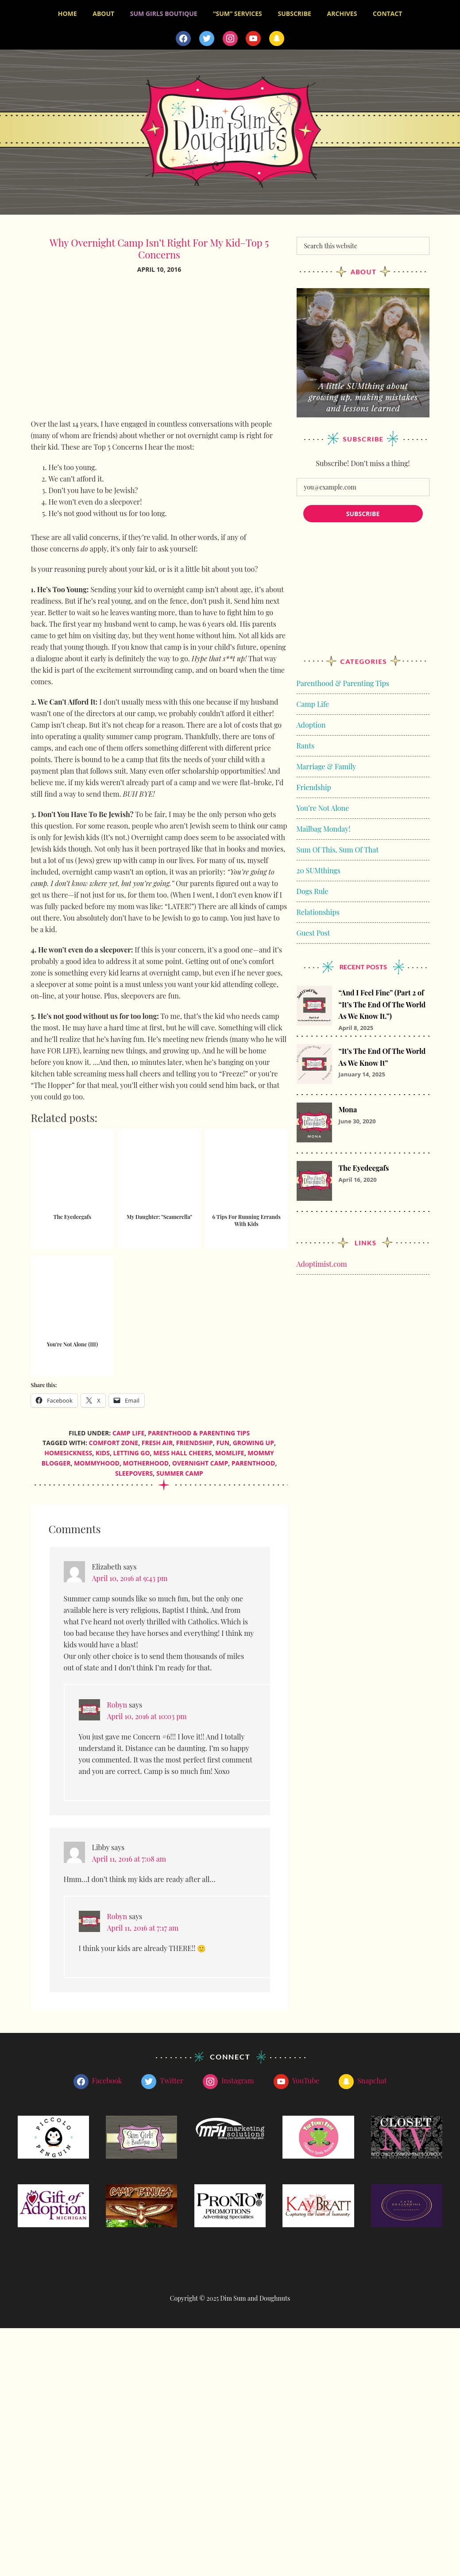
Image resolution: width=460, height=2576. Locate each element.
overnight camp (200, 1460)
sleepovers (134, 1470)
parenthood (253, 1460)
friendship (194, 1440)
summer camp (179, 1470)
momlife (229, 1450)
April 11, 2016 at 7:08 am (129, 1856)
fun (222, 1440)
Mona (348, 1106)
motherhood (146, 1460)
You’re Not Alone (323, 805)
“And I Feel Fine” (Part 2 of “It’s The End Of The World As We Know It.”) (382, 1001)
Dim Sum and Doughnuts (230, 129)
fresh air (157, 1440)
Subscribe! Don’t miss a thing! (363, 460)
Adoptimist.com (322, 1261)
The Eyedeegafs (364, 1165)
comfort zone (114, 1440)
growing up (253, 1440)
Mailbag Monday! (324, 825)
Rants (306, 742)
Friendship (314, 784)
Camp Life (128, 1430)
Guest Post (313, 929)
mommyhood (97, 1460)
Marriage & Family (326, 763)
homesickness (68, 1450)
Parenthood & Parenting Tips (199, 1430)
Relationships (318, 909)
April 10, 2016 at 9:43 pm (130, 1575)
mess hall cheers (182, 1450)
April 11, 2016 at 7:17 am (143, 1925)
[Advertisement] (159, 349)
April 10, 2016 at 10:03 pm (147, 1713)
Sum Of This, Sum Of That (338, 846)
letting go (131, 1450)
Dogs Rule (313, 888)
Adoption (311, 721)
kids (103, 1450)
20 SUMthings (318, 867)
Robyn (117, 1702)
